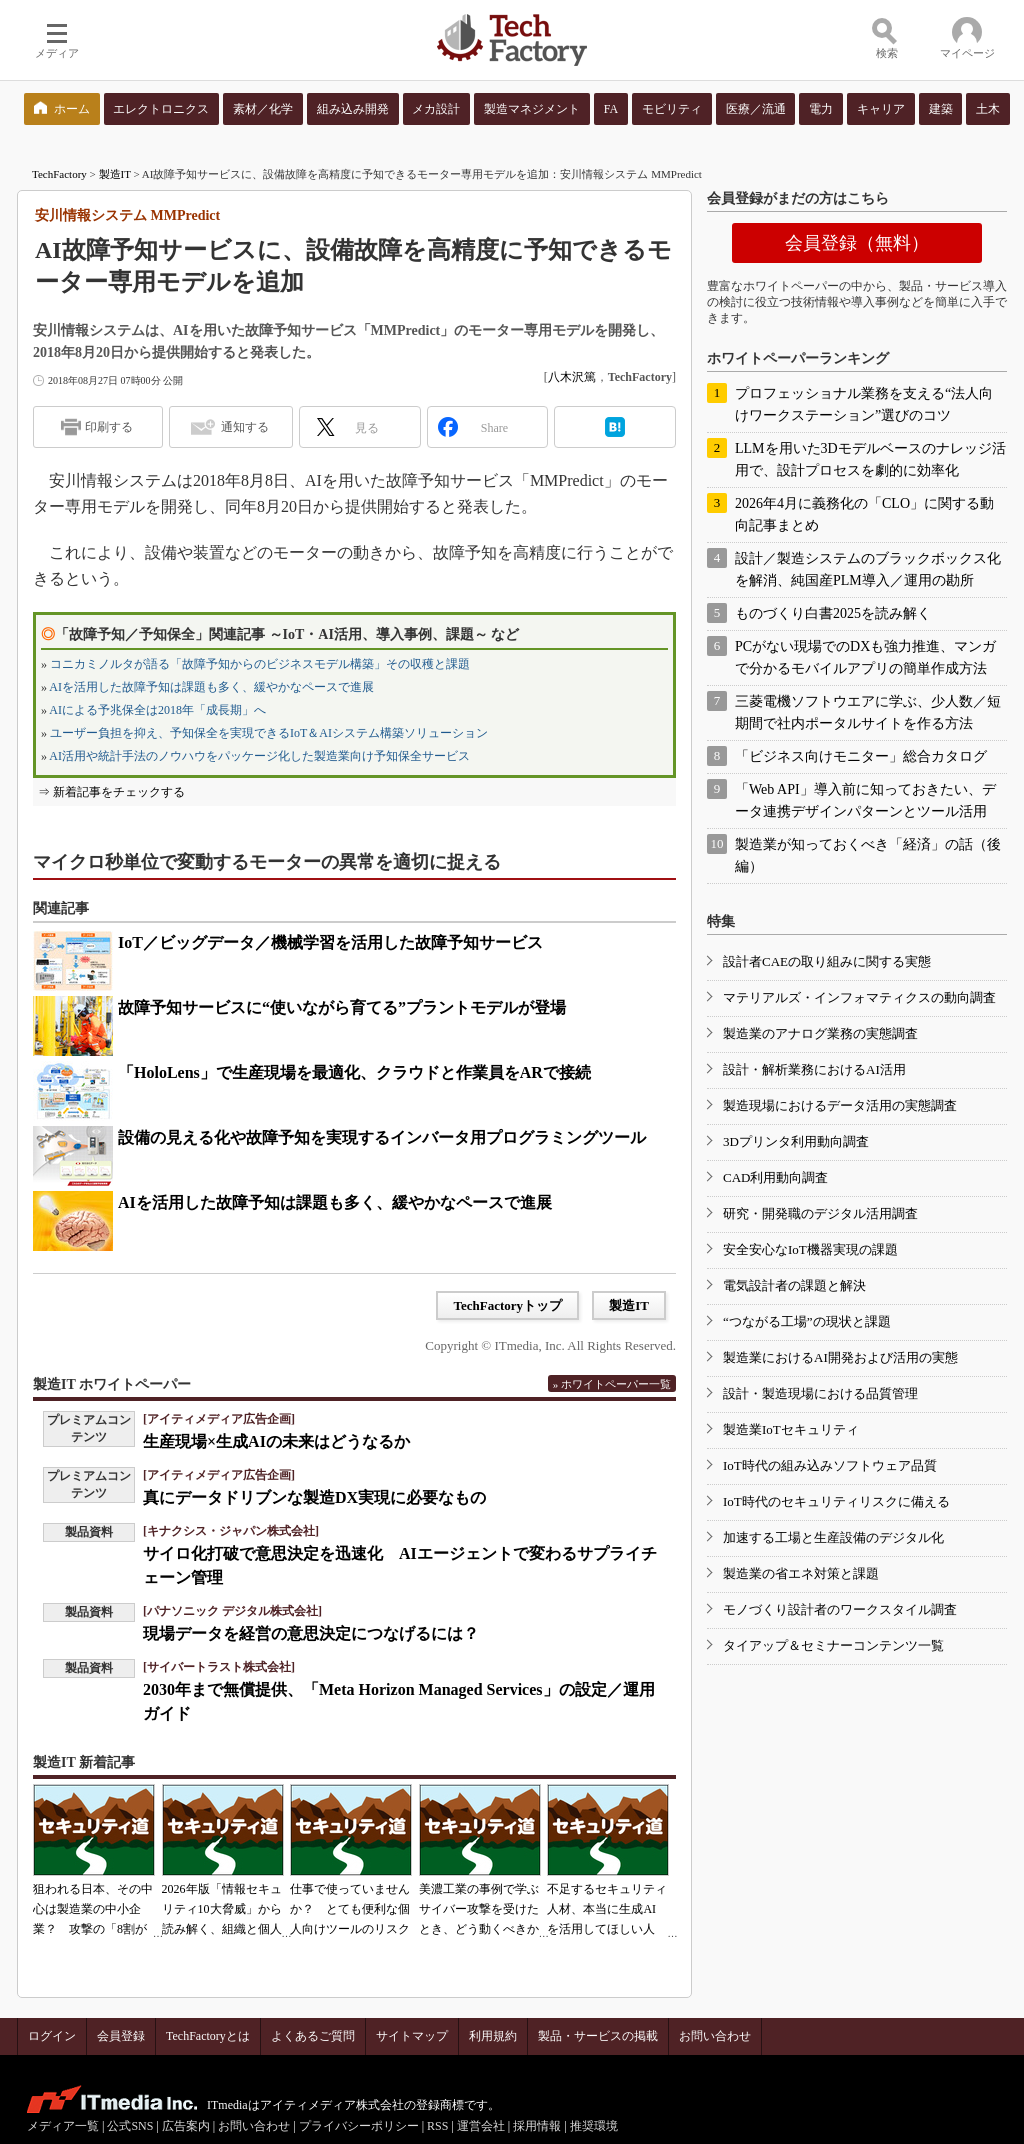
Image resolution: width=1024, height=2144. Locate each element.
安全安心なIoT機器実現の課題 (810, 1249)
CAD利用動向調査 (775, 1177)
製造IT (115, 174)
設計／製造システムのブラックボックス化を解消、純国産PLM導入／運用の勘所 (868, 569)
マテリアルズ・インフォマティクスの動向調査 (859, 997)
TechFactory (59, 174)
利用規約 (493, 2036)
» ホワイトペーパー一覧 (612, 1384)
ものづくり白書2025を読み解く (833, 613)
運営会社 (481, 2126)
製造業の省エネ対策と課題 (801, 1573)
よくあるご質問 (313, 2036)
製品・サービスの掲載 (598, 2036)
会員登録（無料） (857, 243)
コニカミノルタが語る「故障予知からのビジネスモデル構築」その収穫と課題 (260, 664)
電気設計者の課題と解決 (794, 1285)
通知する (245, 427)
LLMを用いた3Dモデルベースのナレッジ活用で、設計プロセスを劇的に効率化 (870, 459)
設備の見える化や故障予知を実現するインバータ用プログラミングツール (382, 1137)
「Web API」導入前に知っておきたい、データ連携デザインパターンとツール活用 (865, 800)
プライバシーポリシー (359, 2126)
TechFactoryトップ (507, 1305)
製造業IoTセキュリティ (791, 1429)
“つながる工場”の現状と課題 (807, 1321)
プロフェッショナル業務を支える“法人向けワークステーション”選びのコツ (864, 404)
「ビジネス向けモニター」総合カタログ (861, 756)
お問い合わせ (715, 2036)
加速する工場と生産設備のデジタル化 (833, 1537)
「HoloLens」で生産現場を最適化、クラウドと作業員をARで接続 (354, 1072)
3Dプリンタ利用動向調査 (796, 1141)
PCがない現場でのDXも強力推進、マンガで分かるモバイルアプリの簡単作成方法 (865, 657)
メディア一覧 (63, 2126)
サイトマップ (412, 2036)
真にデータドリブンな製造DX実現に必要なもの (314, 1497)
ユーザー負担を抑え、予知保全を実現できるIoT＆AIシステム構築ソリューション (269, 733)
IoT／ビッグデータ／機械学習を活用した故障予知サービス (330, 942)
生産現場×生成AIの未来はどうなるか (276, 1441)
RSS (437, 2126)
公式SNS (130, 2126)
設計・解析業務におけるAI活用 (814, 1069)
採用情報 (537, 2126)
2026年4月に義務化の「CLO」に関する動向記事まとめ (864, 514)
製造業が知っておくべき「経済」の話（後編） (868, 855)
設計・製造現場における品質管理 (820, 1393)
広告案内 (186, 2126)
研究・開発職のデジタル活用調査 (820, 1213)
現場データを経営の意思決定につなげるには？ (311, 1633)
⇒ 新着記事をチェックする (111, 792)
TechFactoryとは (208, 2036)
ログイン (52, 2036)
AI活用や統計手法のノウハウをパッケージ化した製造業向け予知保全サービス (259, 756)
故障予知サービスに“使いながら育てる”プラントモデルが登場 (342, 1007)
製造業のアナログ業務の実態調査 (820, 1033)
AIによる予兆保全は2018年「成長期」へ (157, 710)
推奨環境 (594, 2126)
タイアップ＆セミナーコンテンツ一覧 (833, 1645)
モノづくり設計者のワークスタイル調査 (840, 1609)
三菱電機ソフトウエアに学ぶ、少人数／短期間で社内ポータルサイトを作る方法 (868, 712)
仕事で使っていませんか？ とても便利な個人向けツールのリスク (350, 1909)
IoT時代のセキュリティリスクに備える (836, 1501)
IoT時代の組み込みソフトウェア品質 (830, 1465)
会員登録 (121, 2036)
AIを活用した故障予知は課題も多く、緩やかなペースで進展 (211, 687)
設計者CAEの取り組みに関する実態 (827, 961)
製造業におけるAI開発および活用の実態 (840, 1357)
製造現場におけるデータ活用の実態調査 (840, 1105)
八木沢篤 (572, 377)
